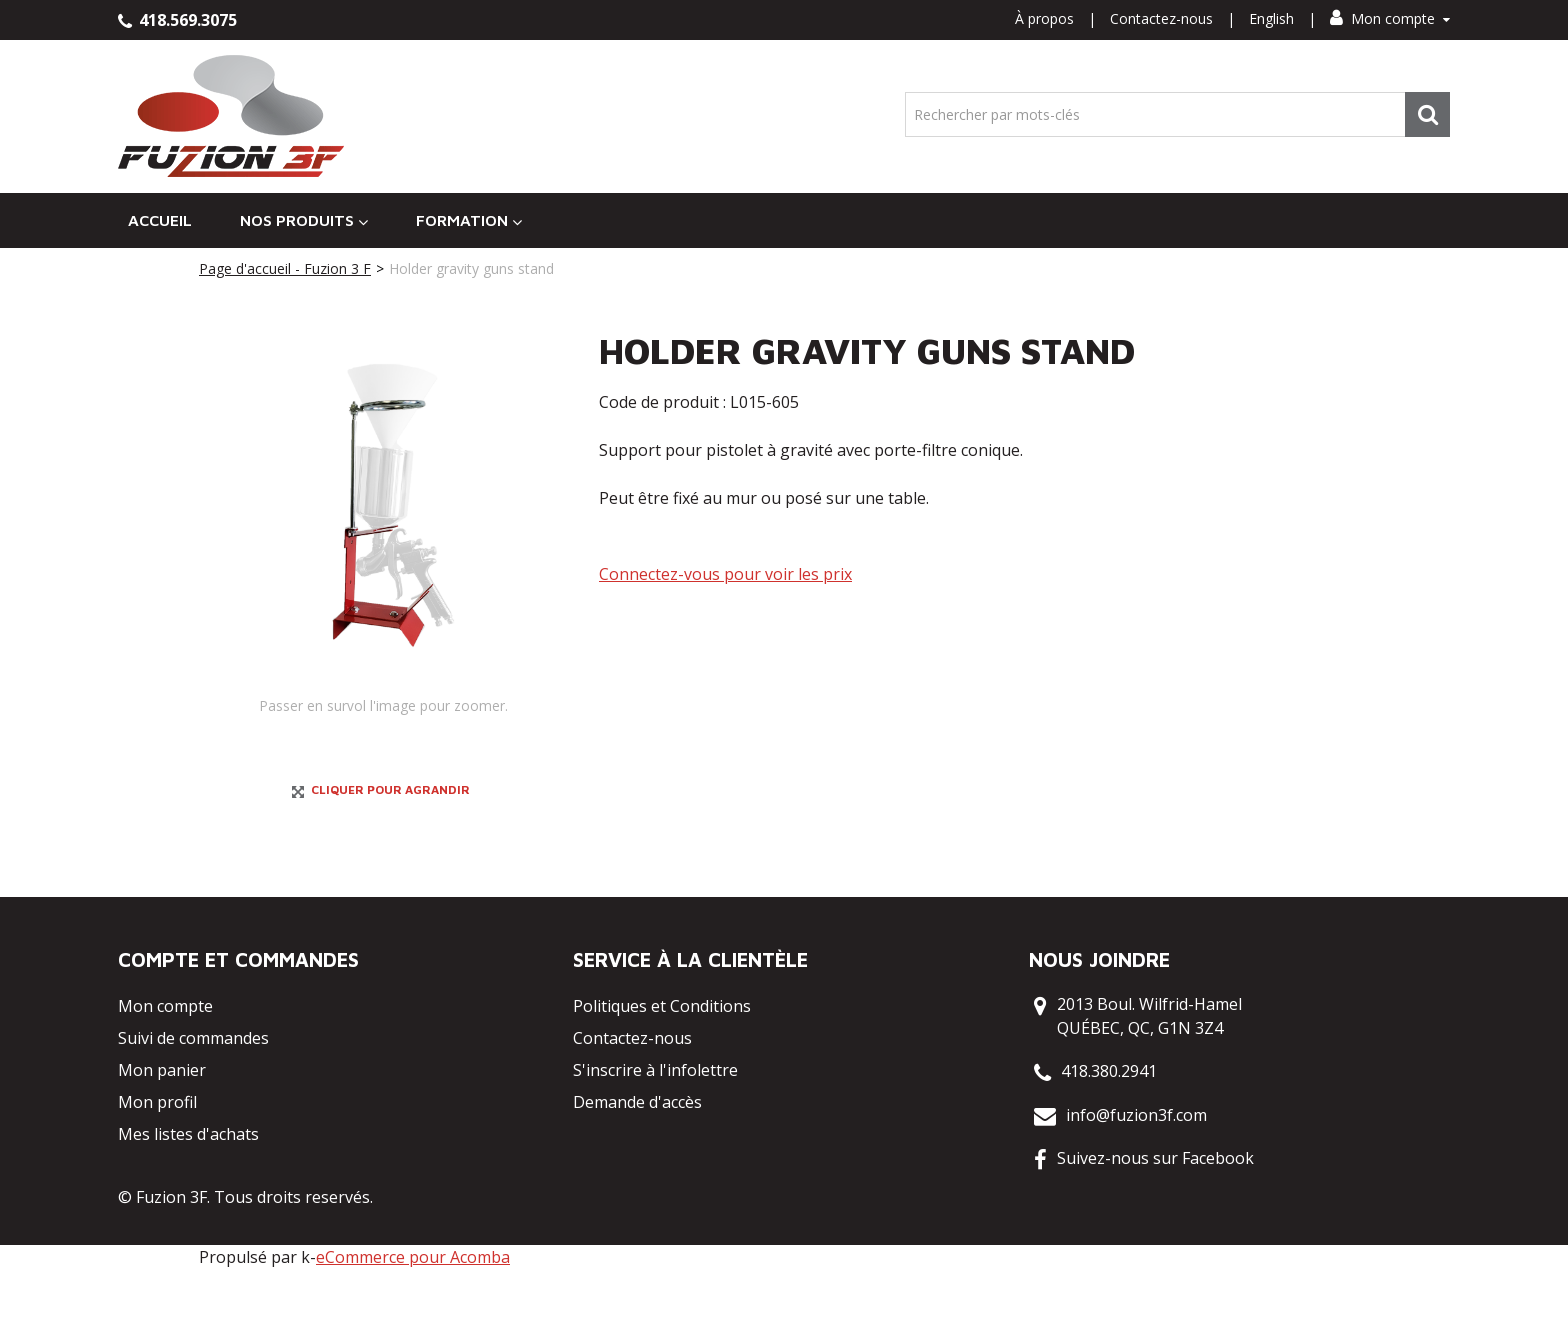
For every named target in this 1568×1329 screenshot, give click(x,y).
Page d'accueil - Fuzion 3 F (285, 268)
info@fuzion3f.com (1136, 1175)
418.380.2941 (1109, 1131)
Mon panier (162, 1130)
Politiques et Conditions (662, 1066)
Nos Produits (304, 220)
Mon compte (1390, 18)
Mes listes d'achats (188, 1194)
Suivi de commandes (193, 1098)
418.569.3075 (177, 20)
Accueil (160, 220)
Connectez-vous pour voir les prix (725, 574)
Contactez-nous (1161, 18)
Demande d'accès (637, 1162)
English (1271, 18)
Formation (469, 220)
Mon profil (157, 1162)
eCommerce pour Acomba (413, 1317)
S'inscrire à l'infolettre (655, 1130)
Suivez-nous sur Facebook (1155, 1218)
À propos (1044, 18)
